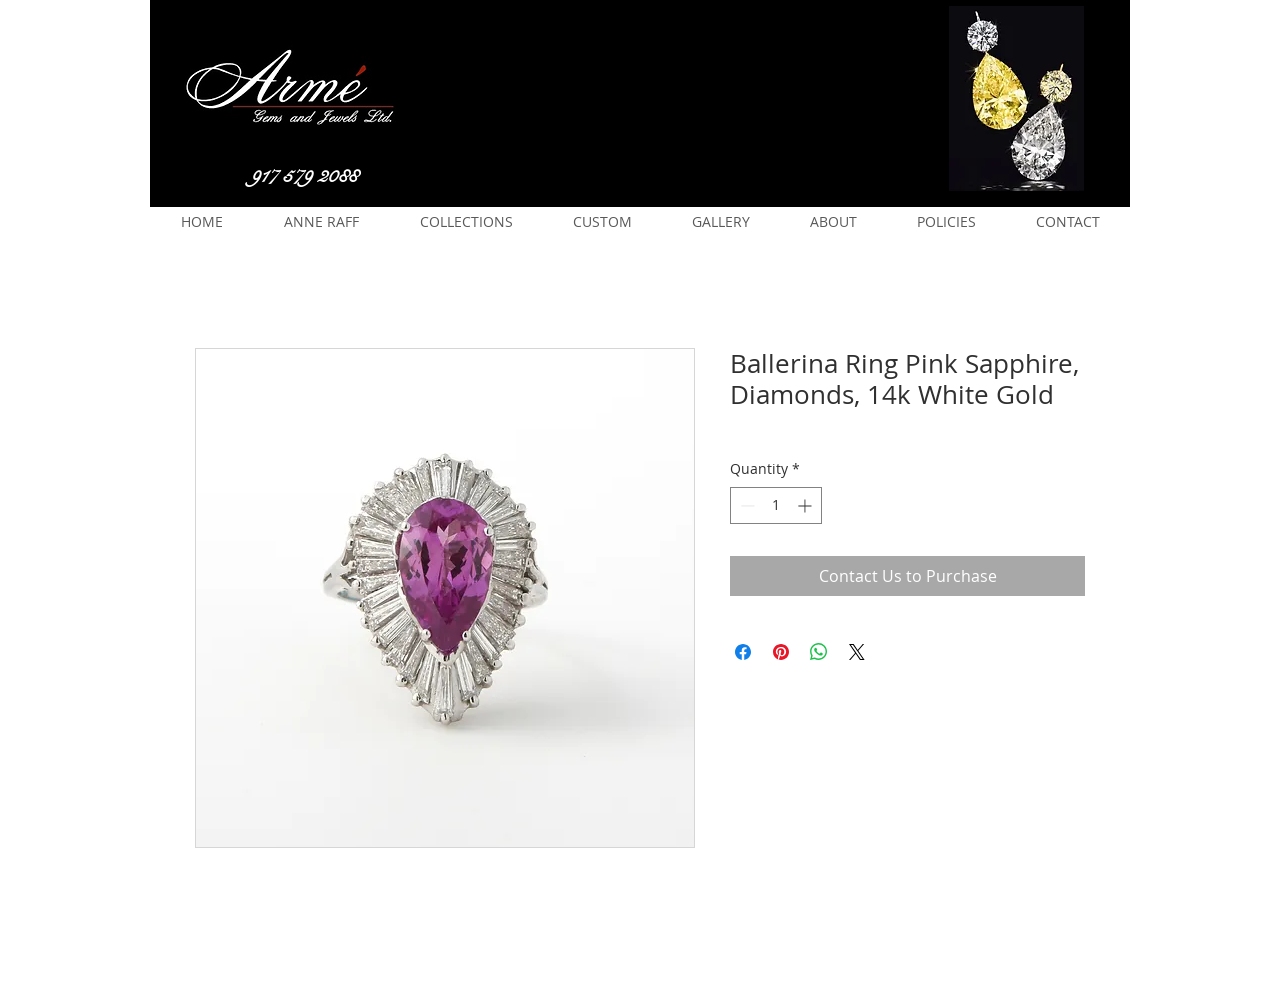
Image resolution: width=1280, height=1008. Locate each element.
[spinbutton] (776, 505)
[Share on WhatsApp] (819, 652)
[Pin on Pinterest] (781, 652)
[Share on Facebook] (743, 652)
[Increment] (806, 505)
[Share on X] (857, 652)
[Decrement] (745, 505)
